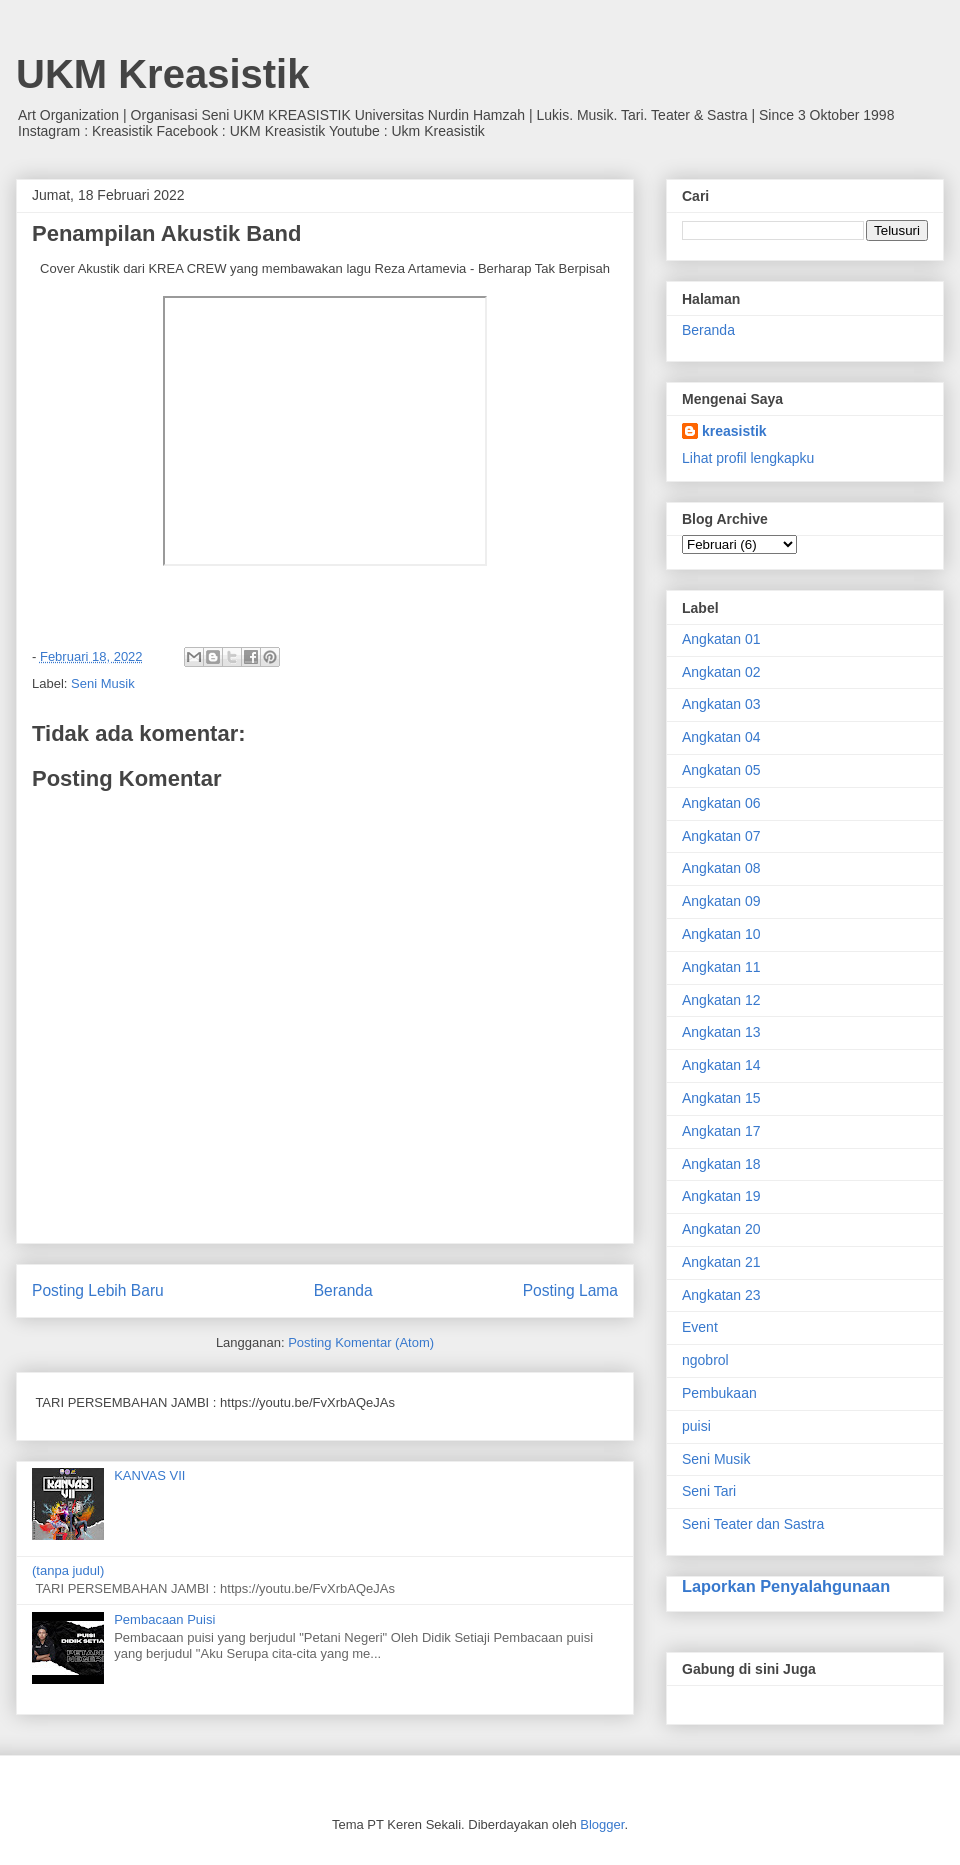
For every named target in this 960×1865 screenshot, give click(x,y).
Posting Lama (570, 1290)
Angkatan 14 (721, 1065)
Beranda (343, 1290)
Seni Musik (103, 683)
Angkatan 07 (721, 836)
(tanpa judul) (68, 1570)
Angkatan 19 (721, 1196)
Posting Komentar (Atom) (361, 1342)
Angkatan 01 (721, 639)
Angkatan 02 (721, 672)
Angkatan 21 (721, 1262)
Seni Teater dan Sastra (753, 1524)
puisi (696, 1426)
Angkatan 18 (721, 1164)
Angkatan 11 (721, 967)
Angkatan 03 (721, 704)
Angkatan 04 (721, 737)
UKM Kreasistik (162, 74)
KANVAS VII (149, 1475)
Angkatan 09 (721, 901)
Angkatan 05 (721, 770)
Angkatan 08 (721, 868)
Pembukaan (719, 1393)
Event (700, 1327)
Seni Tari (709, 1491)
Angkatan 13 (721, 1032)
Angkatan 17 (721, 1131)
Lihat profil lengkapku (748, 458)
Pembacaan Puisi (164, 1619)
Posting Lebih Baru (98, 1290)
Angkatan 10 (721, 934)
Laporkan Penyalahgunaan (786, 1586)
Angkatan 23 (721, 1295)
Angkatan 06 (721, 803)
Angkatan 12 (721, 1000)
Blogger (602, 1824)
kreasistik (734, 431)
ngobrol (705, 1360)
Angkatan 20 (721, 1229)
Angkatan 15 (721, 1098)
